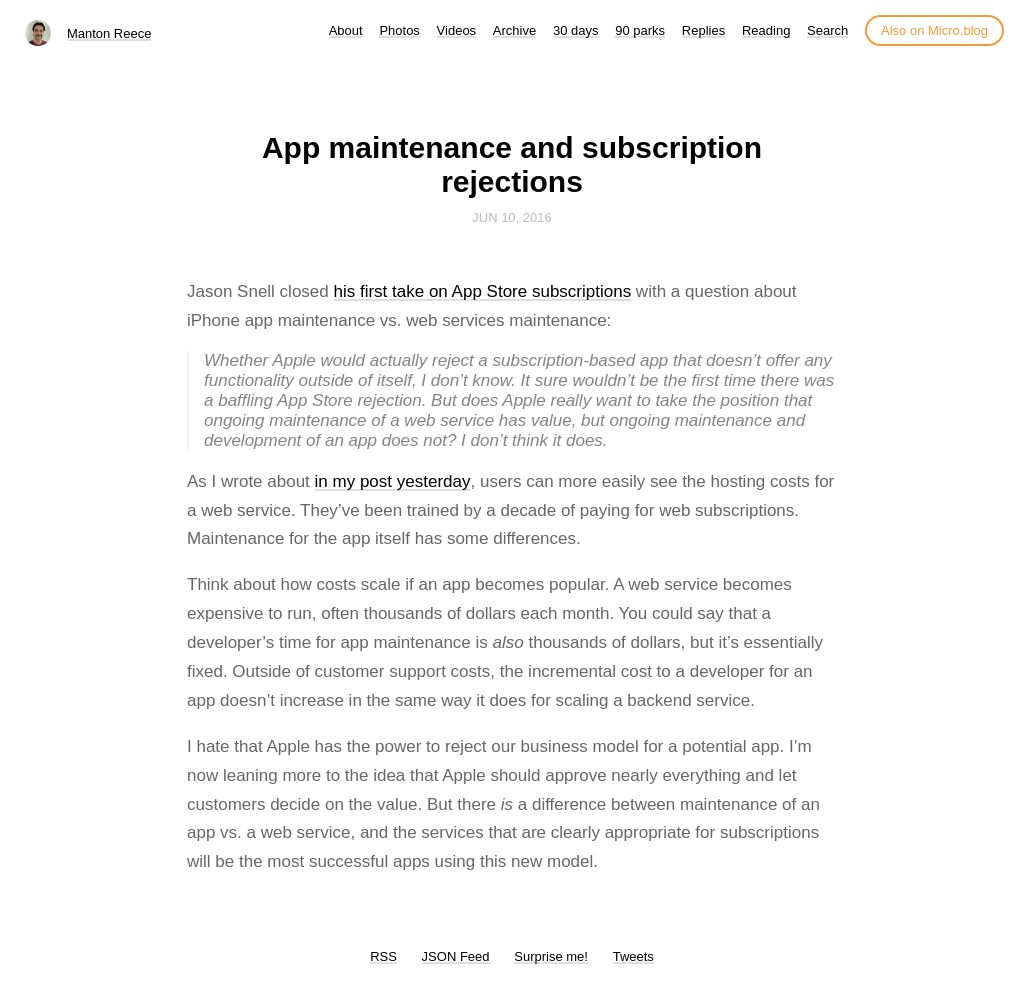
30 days (576, 30)
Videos (457, 30)
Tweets (633, 956)
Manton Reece (109, 33)
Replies (703, 30)
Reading (766, 30)
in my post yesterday (393, 481)
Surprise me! (551, 956)
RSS (383, 956)
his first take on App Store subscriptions (482, 291)
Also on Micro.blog (934, 30)
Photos (399, 30)
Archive (514, 30)
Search (827, 30)
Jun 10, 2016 (512, 217)
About (346, 30)
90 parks (640, 30)
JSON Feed (456, 956)
